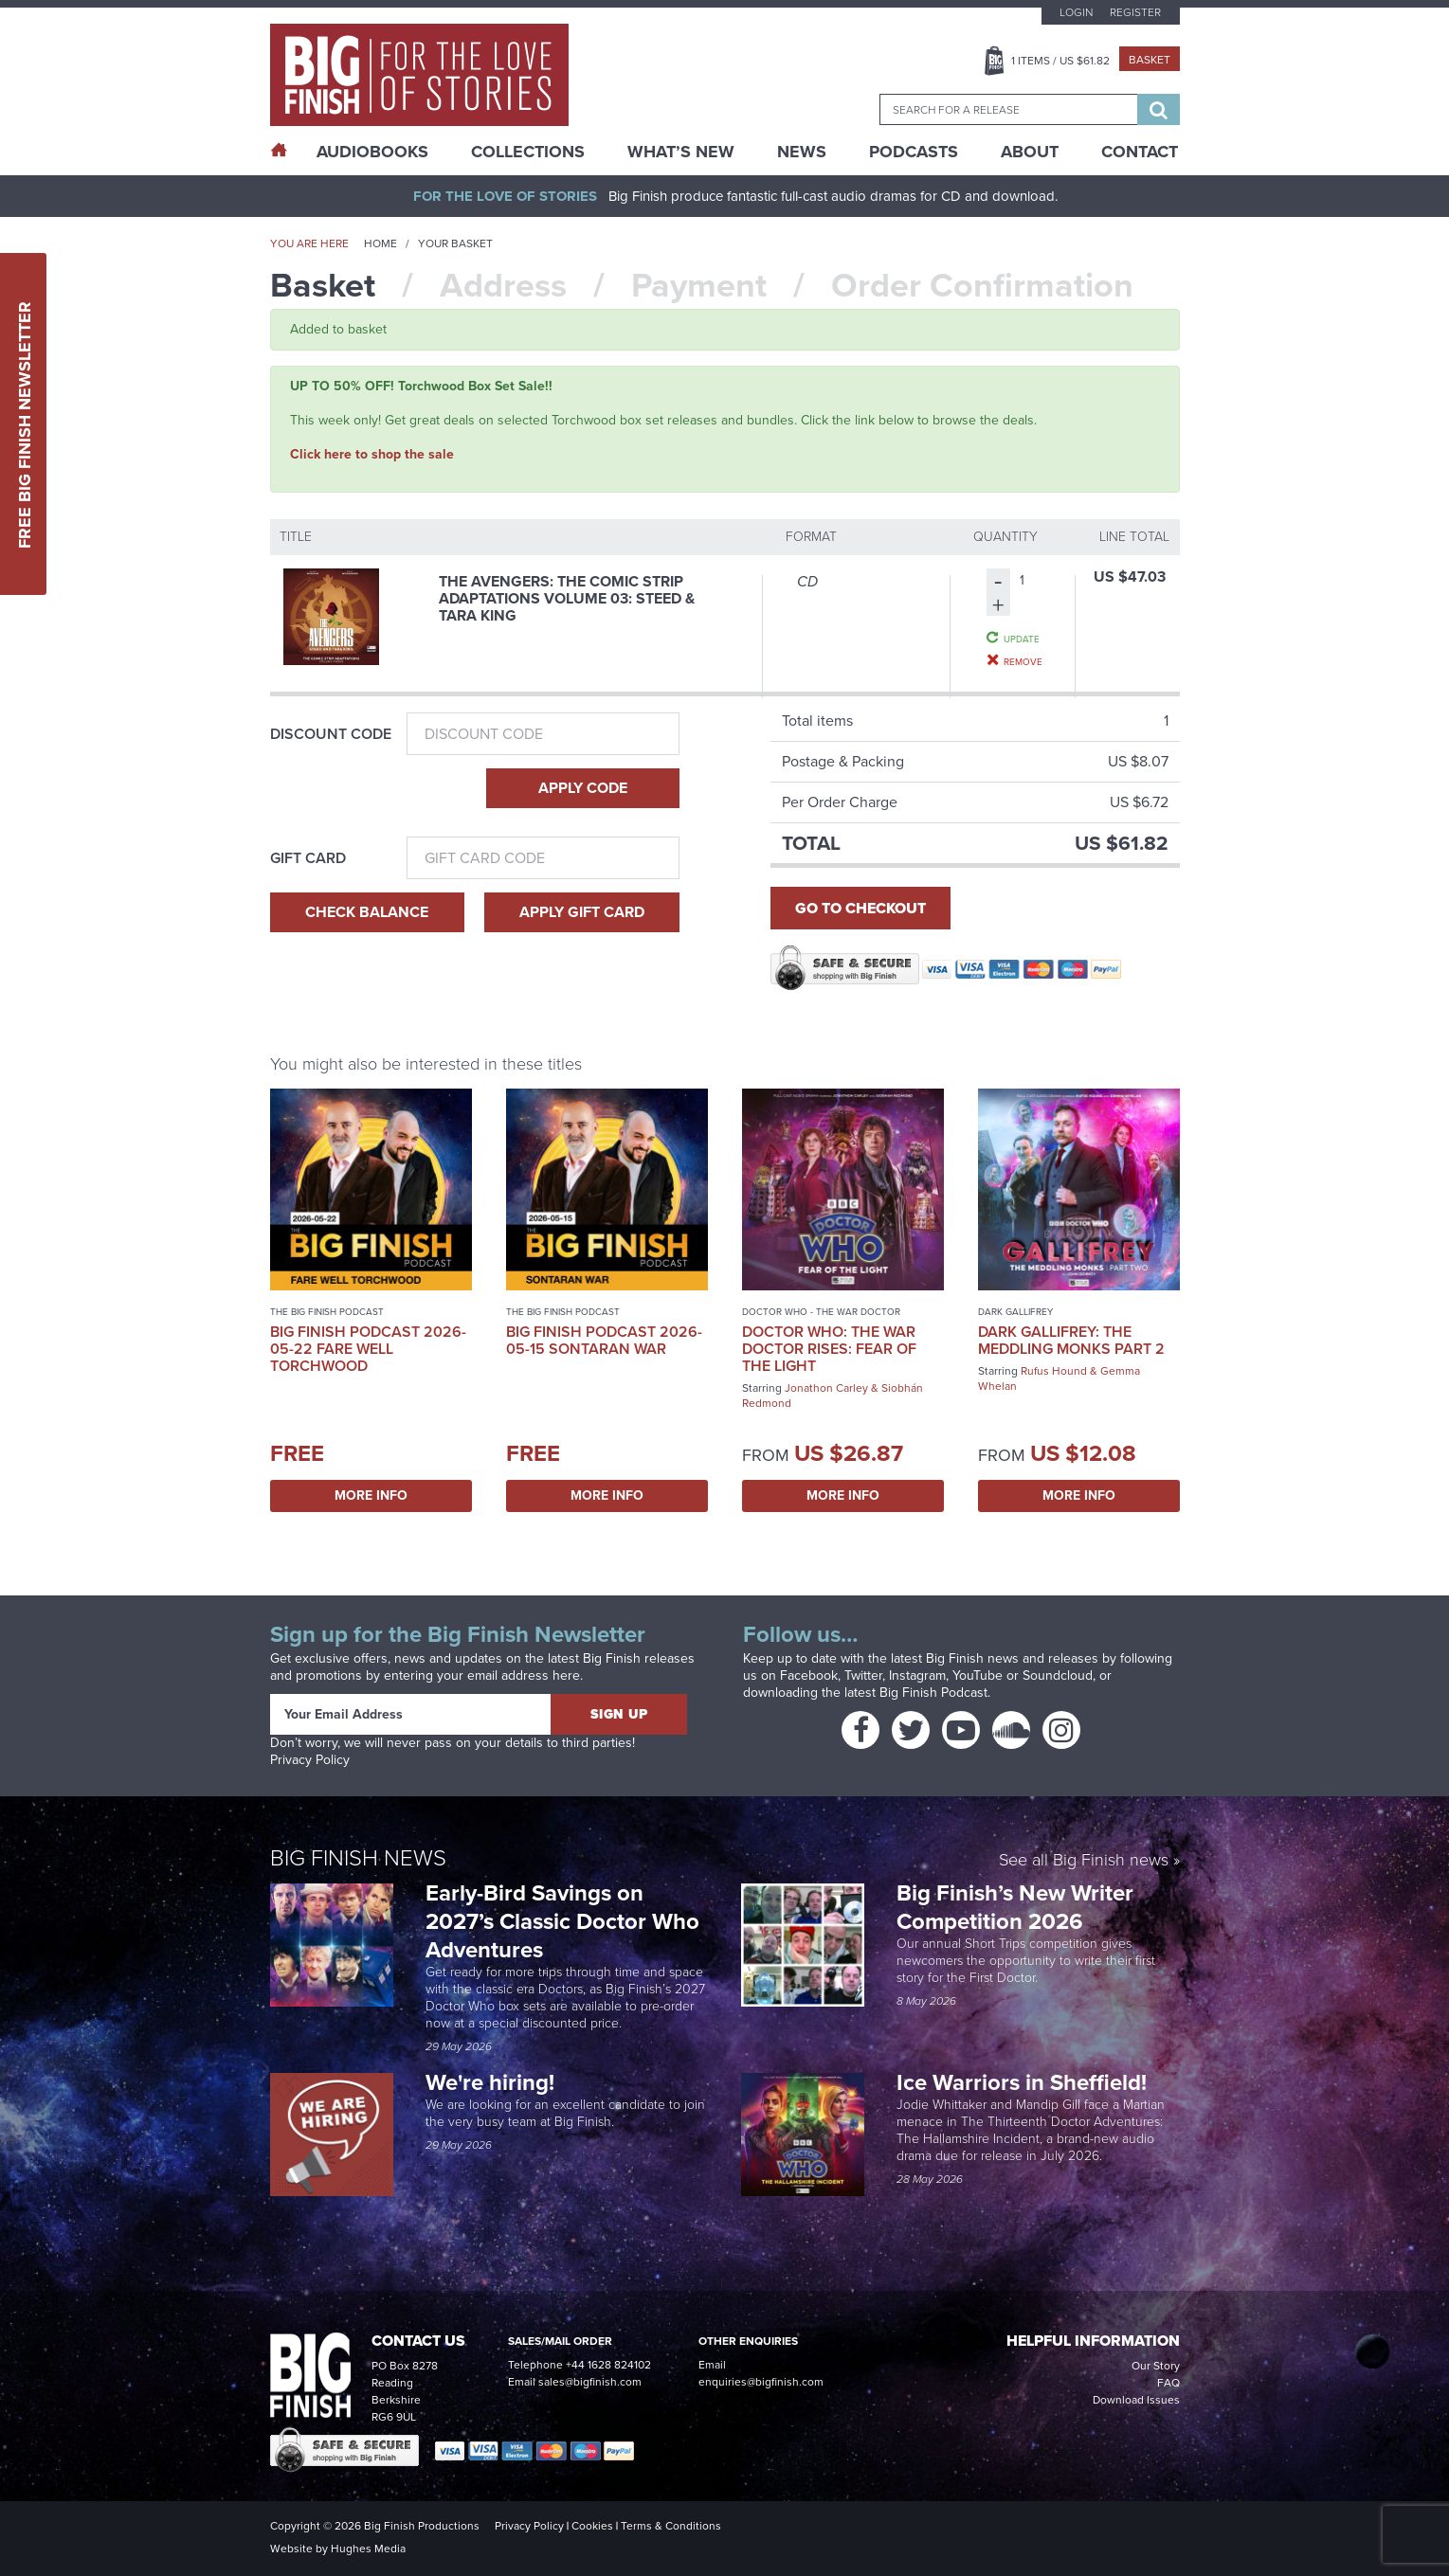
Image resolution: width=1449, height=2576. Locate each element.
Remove (1023, 661)
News (801, 151)
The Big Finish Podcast (327, 1312)
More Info (371, 1495)
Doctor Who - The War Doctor (821, 1312)
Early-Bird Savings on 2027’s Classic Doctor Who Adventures (562, 1921)
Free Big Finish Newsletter (24, 424)
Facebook (809, 1675)
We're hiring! (490, 2082)
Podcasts (913, 151)
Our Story (1156, 2365)
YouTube (977, 1675)
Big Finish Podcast (933, 1692)
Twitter (863, 1675)
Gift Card (308, 858)
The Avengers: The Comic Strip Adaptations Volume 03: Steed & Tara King (567, 598)
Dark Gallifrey (1015, 1312)
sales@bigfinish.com (590, 2381)
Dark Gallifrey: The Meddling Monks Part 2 (1071, 1340)
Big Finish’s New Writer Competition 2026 (1015, 1907)
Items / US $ (1060, 60)
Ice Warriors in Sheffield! (1024, 2082)
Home (380, 243)
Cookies (592, 2525)
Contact (1139, 151)
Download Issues (1136, 2399)
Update (1022, 638)
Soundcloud (1058, 1675)
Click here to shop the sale (372, 454)
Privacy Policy (310, 1760)
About (1030, 151)
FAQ (1168, 2382)
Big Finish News (358, 1858)
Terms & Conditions (671, 2525)
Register (1135, 12)
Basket (1149, 59)
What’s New (680, 151)
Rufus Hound (1054, 1370)
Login (1076, 12)
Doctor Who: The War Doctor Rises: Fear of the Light (829, 1349)
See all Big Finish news (1083, 1861)
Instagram (917, 1675)
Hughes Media (368, 2548)
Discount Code (330, 734)
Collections (528, 151)
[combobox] (1008, 109)
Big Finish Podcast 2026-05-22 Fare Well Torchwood (368, 1349)
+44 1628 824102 (608, 2364)
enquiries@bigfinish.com (761, 2381)
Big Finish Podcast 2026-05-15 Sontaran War (604, 1340)
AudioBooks (372, 151)
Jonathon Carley (826, 1387)
